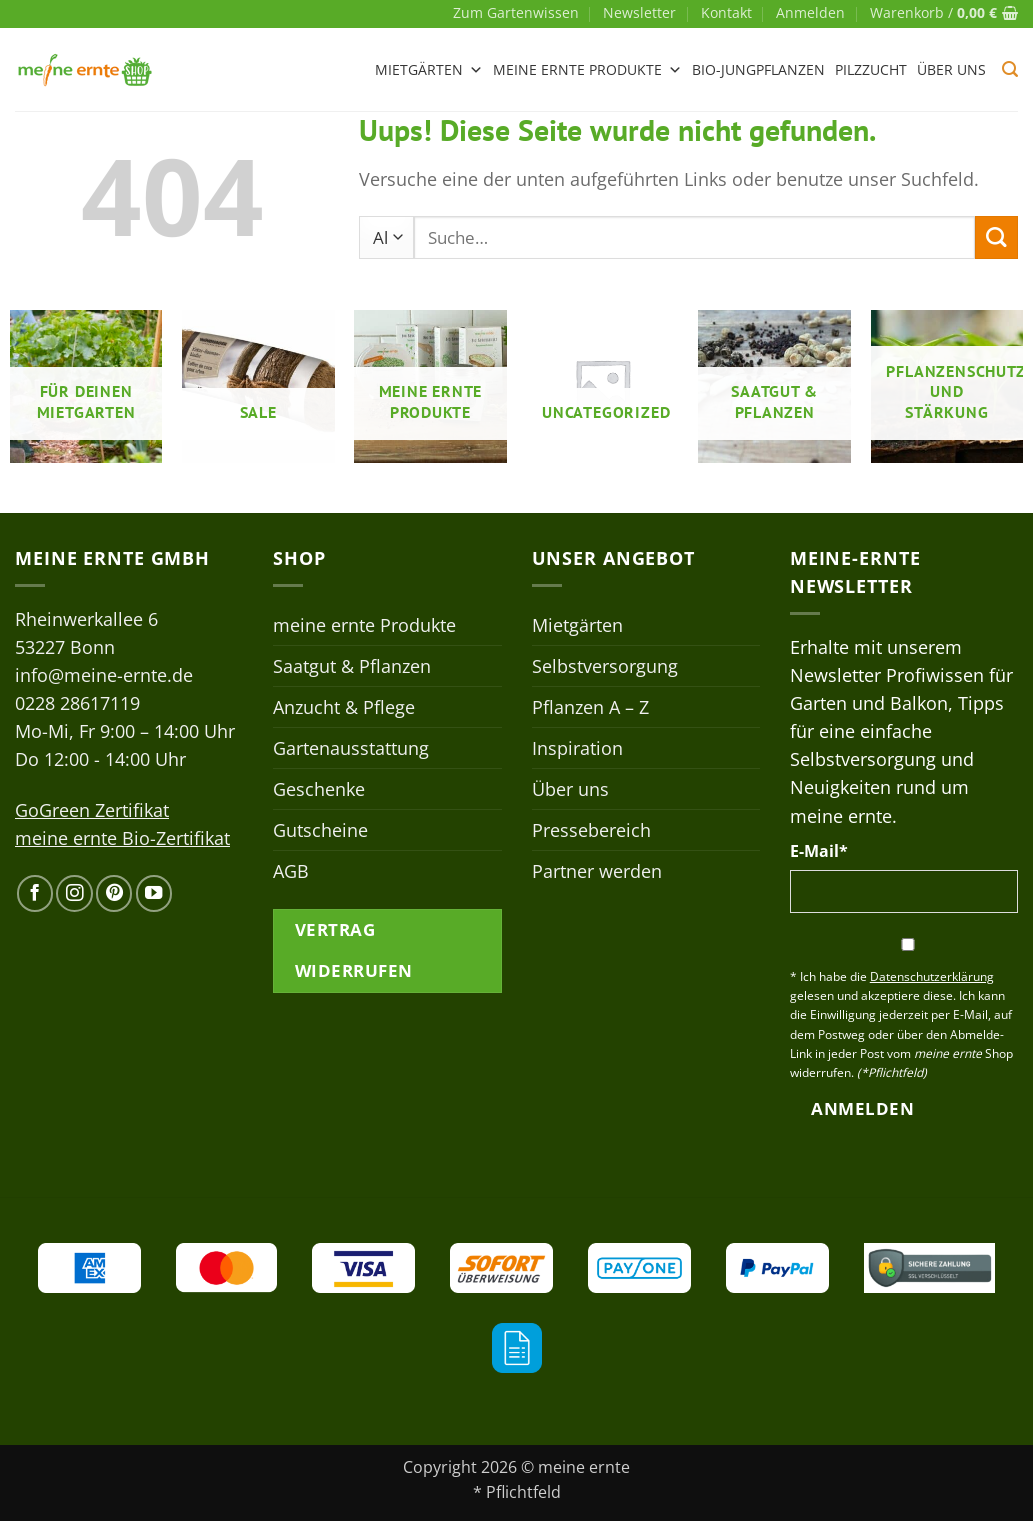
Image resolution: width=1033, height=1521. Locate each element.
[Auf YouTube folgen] (154, 893)
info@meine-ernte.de (104, 675)
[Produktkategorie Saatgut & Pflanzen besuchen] (774, 386)
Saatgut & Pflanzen (352, 666)
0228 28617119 (77, 703)
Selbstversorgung (605, 666)
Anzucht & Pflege (344, 707)
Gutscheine (320, 830)
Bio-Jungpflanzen (758, 69)
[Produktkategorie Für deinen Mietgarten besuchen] (86, 386)
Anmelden (862, 1108)
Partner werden (597, 871)
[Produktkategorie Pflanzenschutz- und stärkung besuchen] (947, 386)
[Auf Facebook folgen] (35, 893)
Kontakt (726, 12)
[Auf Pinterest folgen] (114, 893)
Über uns (951, 69)
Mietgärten (429, 70)
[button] (810, 13)
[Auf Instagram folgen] (74, 893)
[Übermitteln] (996, 237)
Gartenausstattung (351, 748)
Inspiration (577, 748)
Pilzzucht (871, 69)
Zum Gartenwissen (516, 12)
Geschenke (319, 789)
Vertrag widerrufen (354, 950)
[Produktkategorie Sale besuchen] (258, 386)
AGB (291, 871)
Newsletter (639, 12)
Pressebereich (591, 830)
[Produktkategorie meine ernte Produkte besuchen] (430, 386)
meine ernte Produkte (587, 70)
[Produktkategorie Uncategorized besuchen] (602, 386)
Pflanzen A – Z (590, 707)
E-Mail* (819, 851)
